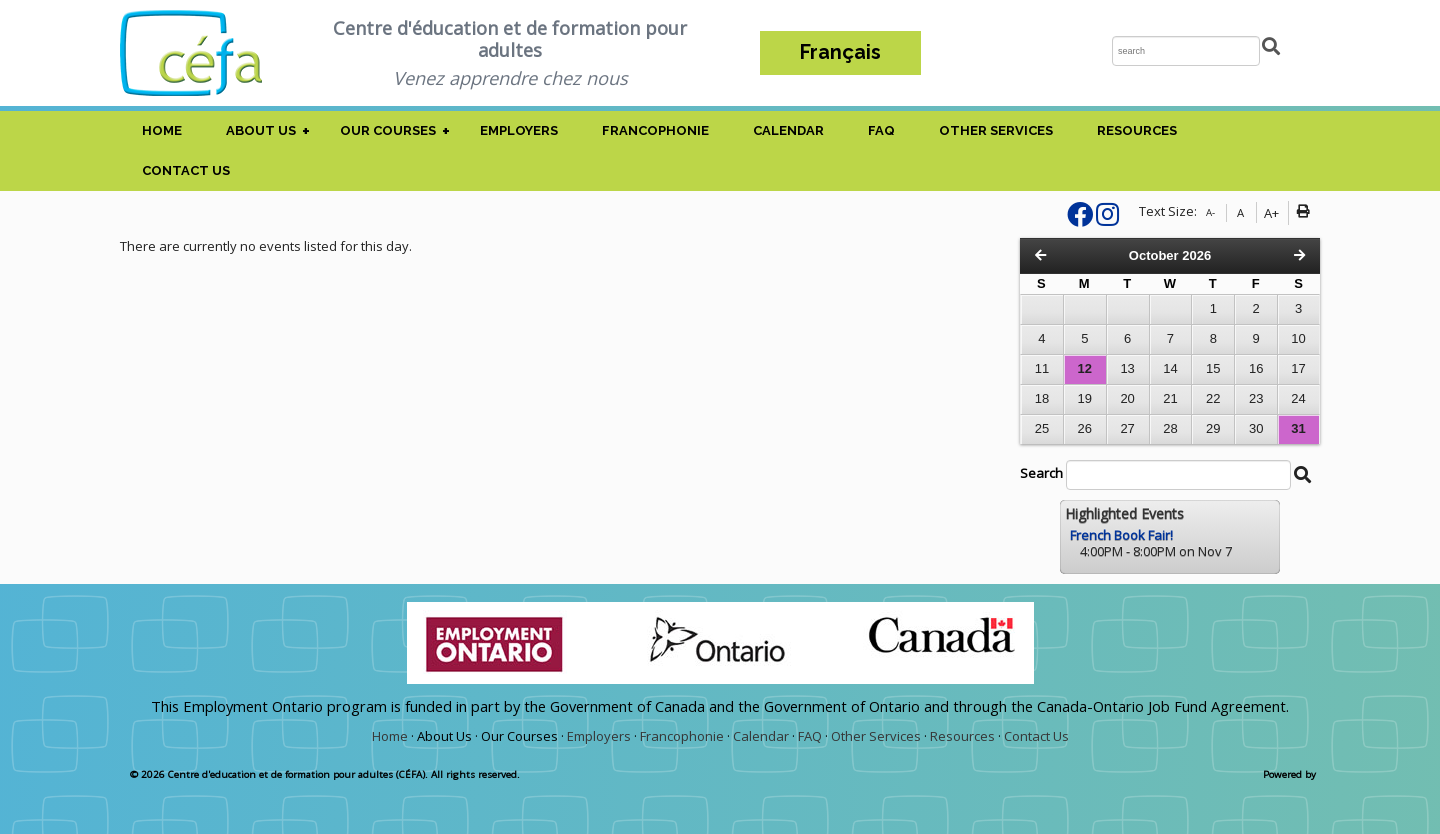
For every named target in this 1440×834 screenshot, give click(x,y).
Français (840, 52)
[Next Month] (1299, 255)
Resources (1137, 130)
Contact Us (186, 170)
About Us (261, 130)
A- (1210, 212)
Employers (519, 130)
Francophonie (655, 130)
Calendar (788, 130)
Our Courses (388, 130)
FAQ (881, 130)
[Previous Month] (1040, 255)
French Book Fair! (1121, 535)
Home (162, 130)
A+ (1271, 213)
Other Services (996, 130)
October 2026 (1170, 255)
